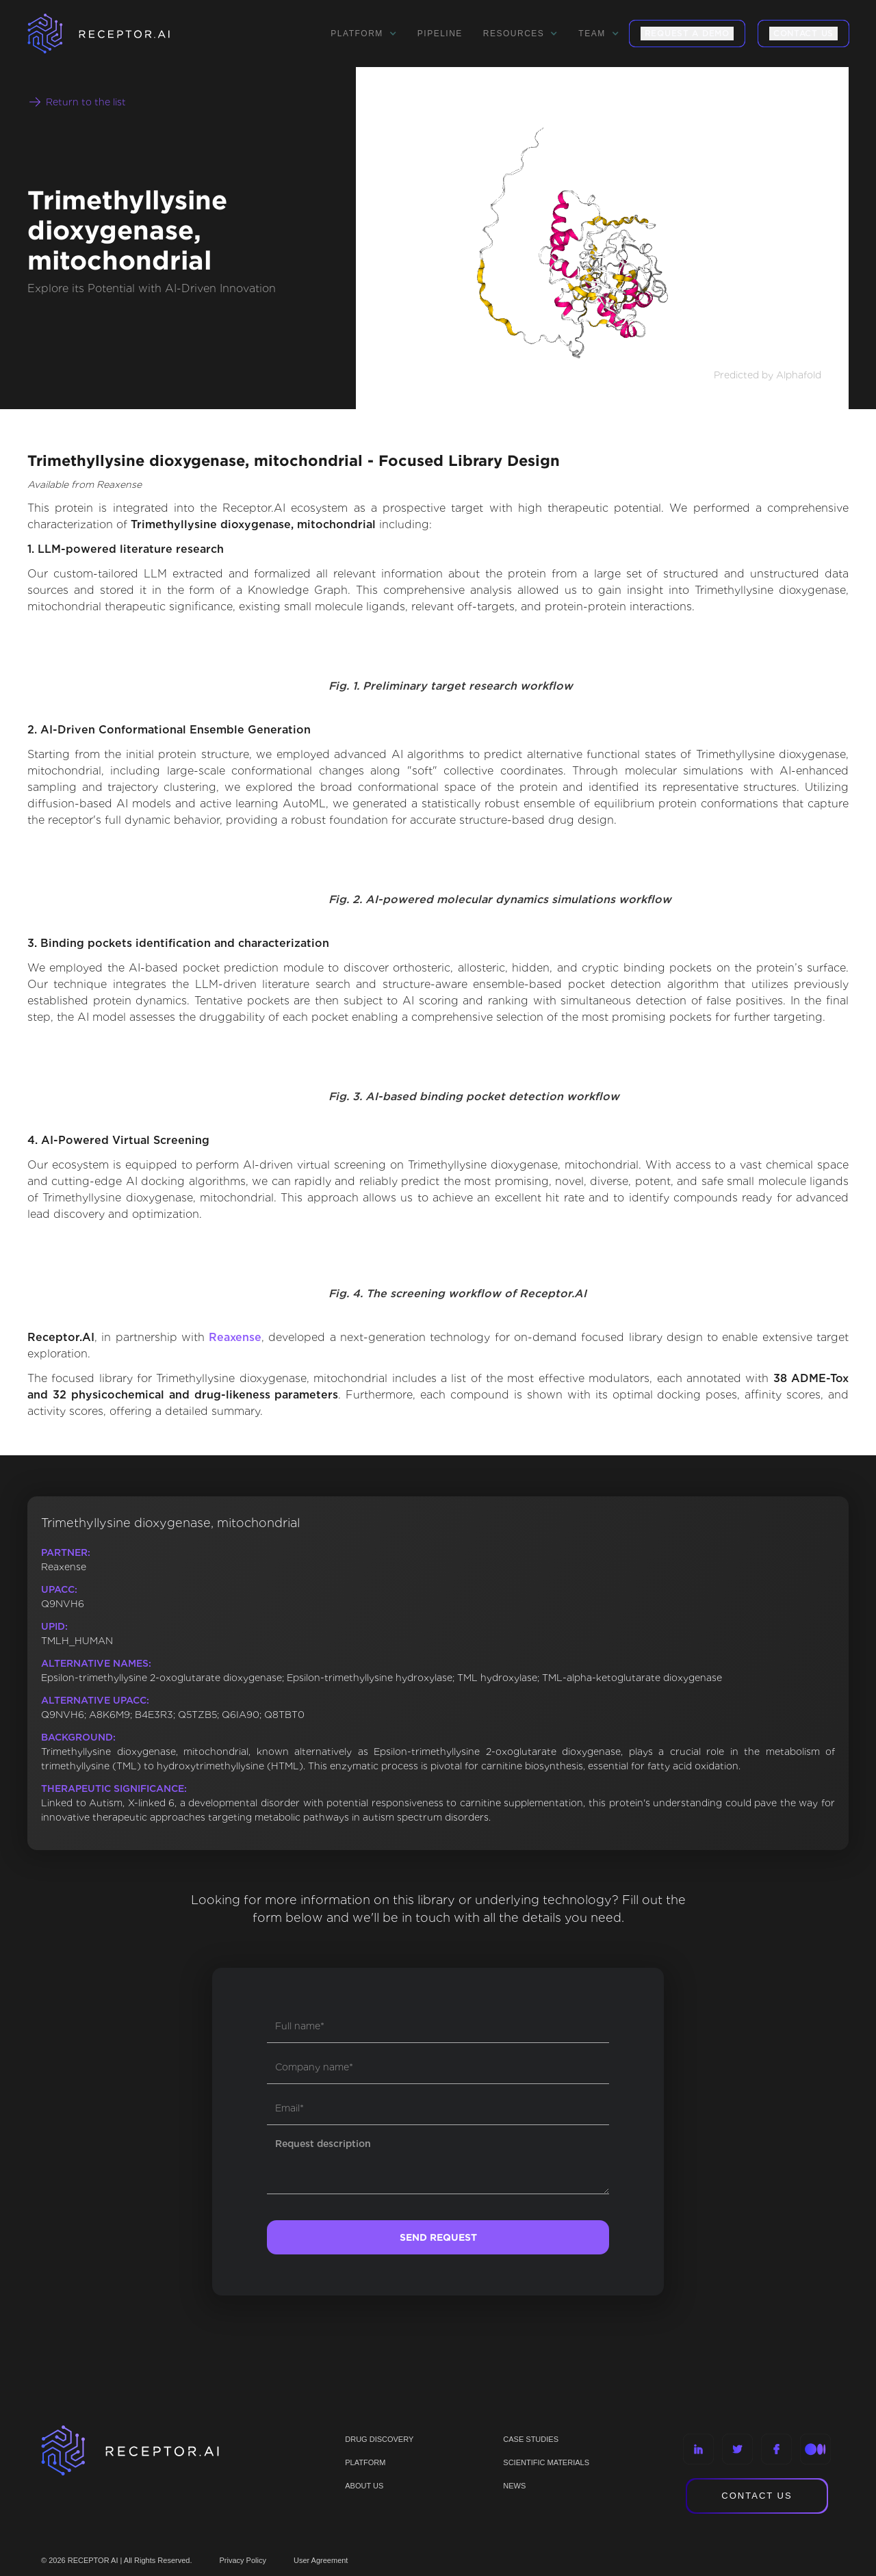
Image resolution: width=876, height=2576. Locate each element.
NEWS (514, 2486)
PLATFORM (365, 2462)
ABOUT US (364, 2486)
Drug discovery (379, 2439)
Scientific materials (546, 2462)
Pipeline (440, 33)
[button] (363, 33)
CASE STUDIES (530, 2439)
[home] (116, 33)
